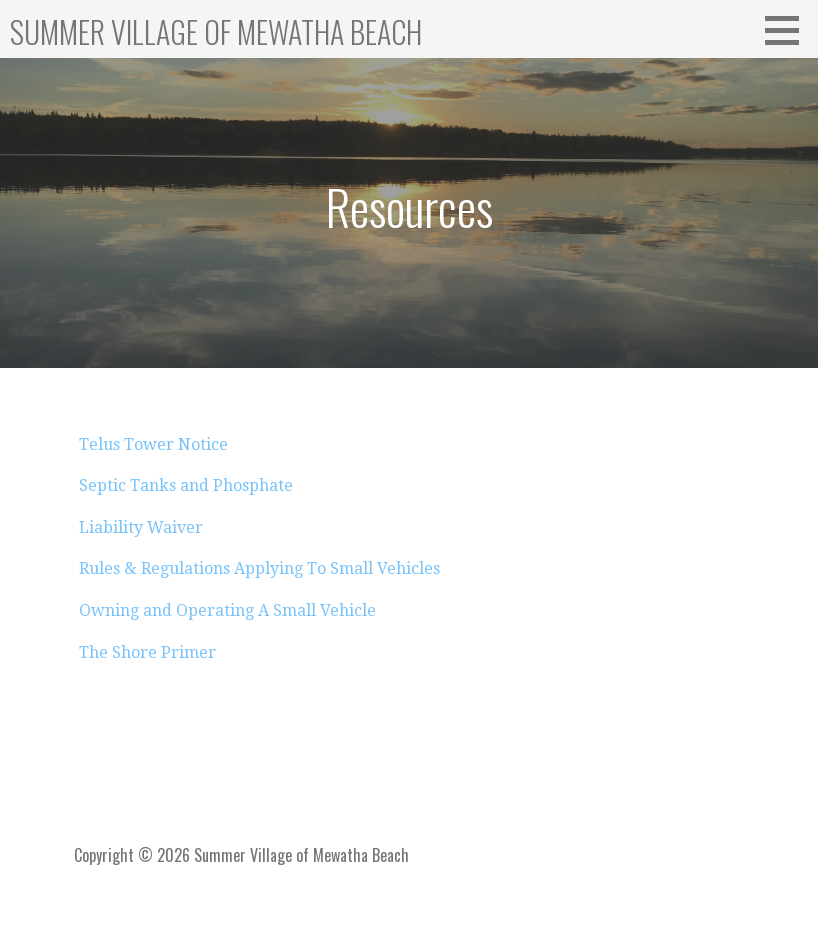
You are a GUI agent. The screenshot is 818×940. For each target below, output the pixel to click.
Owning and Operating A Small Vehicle (227, 610)
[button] (789, 30)
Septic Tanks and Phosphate (186, 485)
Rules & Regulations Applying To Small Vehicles (259, 568)
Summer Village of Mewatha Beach (216, 31)
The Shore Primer (147, 652)
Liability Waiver (141, 527)
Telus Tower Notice (153, 444)
